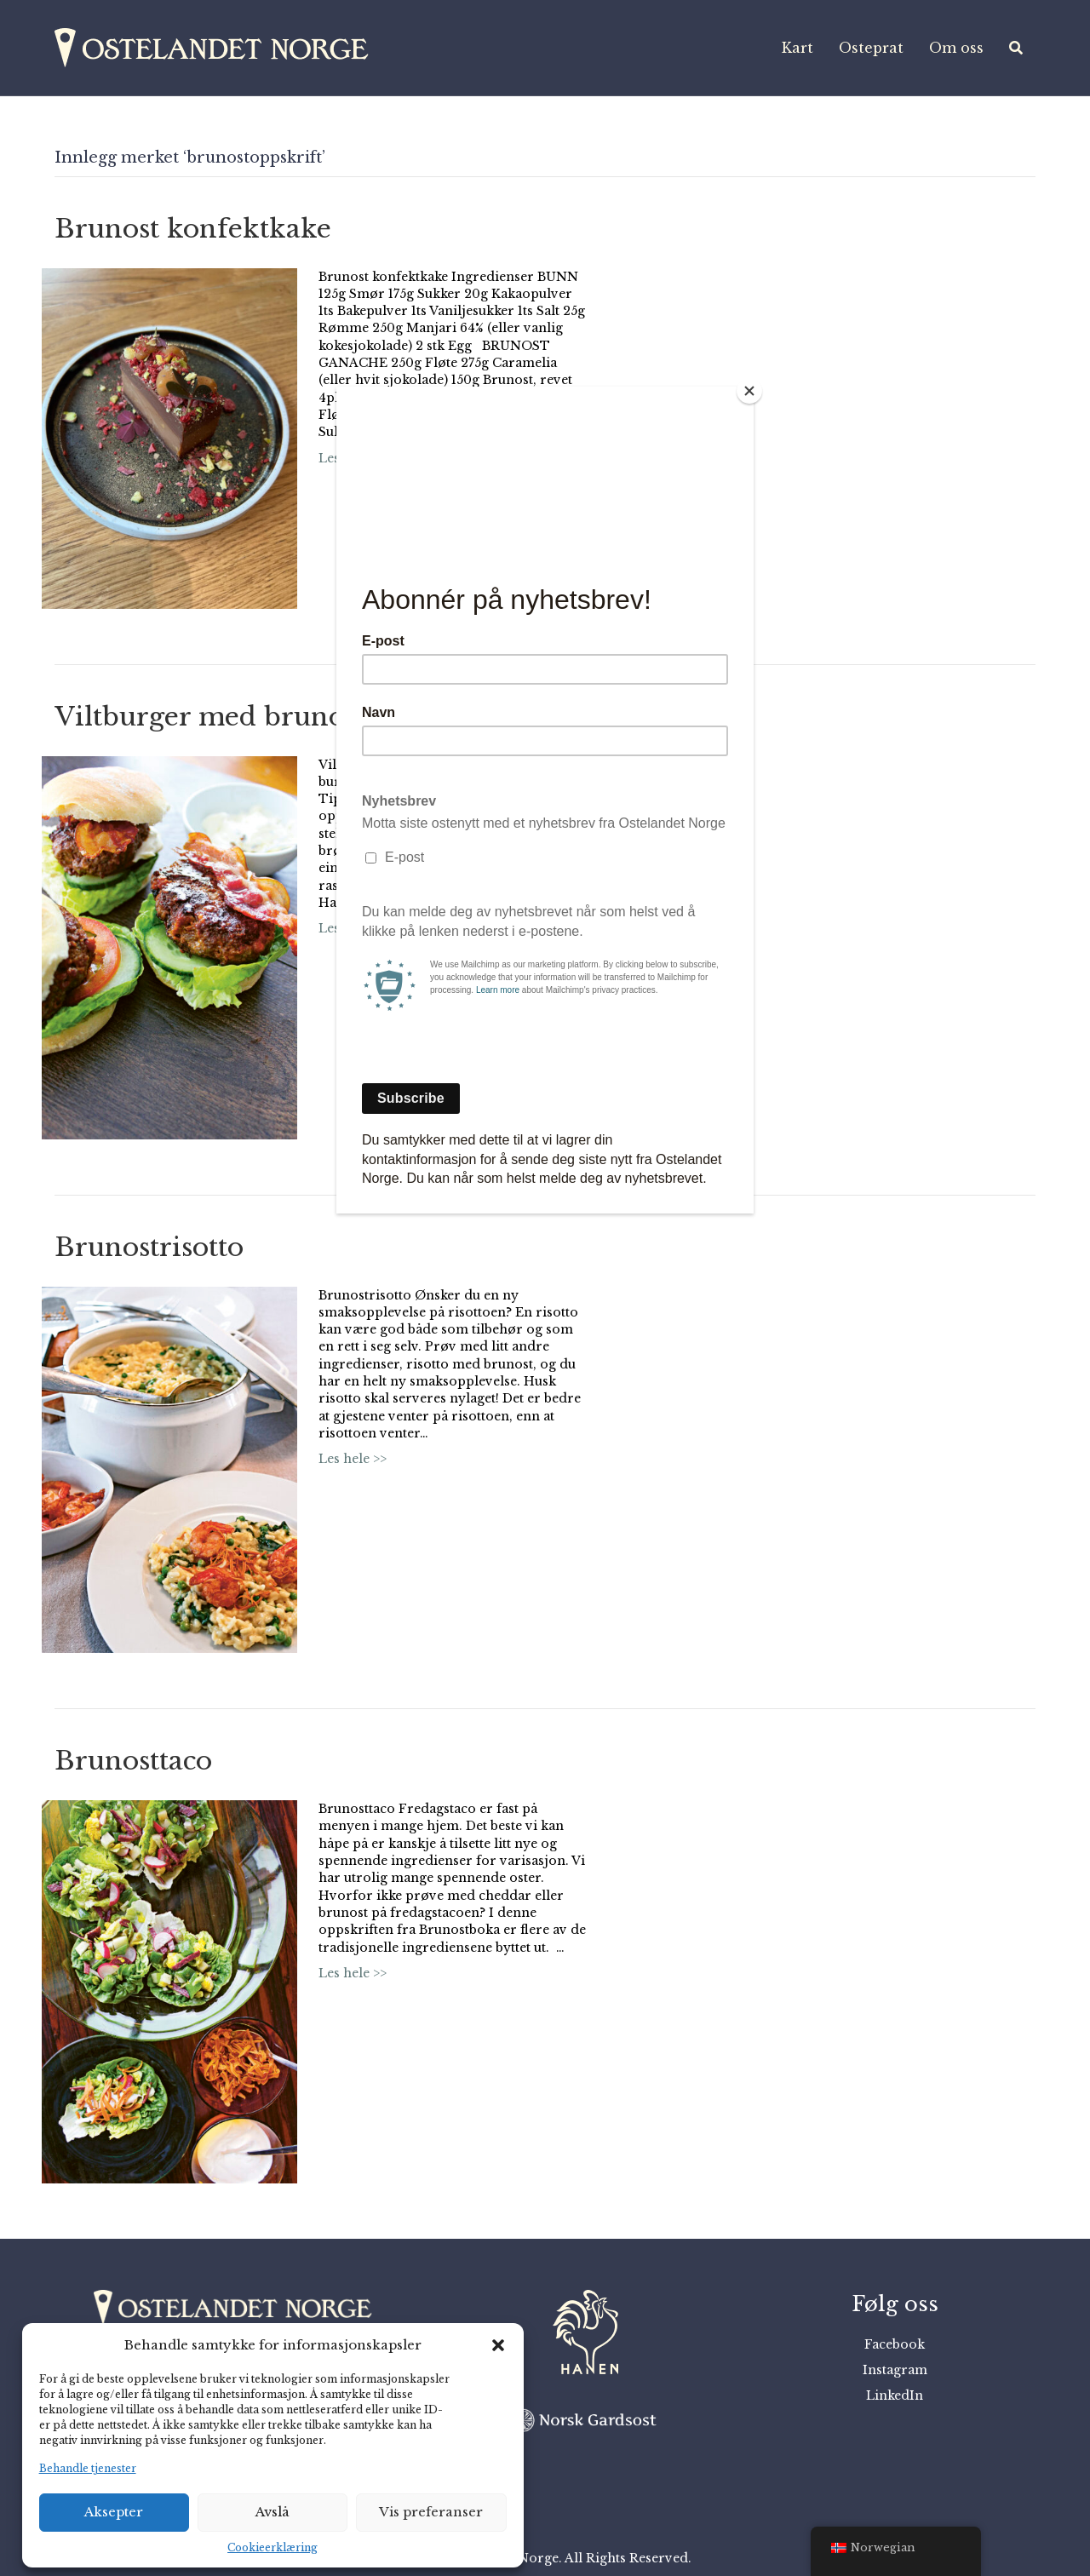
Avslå (272, 2512)
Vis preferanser (431, 2512)
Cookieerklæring (272, 2547)
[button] (498, 2345)
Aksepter (113, 2512)
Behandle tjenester (87, 2468)
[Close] (749, 391)
